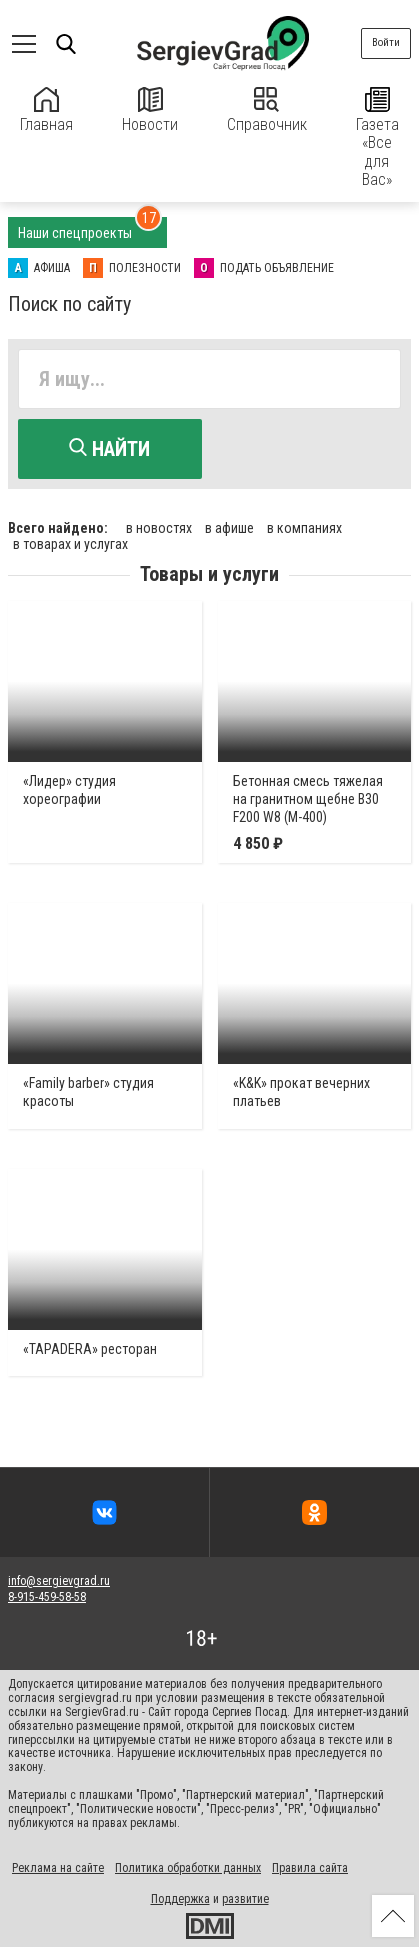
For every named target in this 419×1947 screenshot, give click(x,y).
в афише (229, 528)
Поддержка (180, 1899)
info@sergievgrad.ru (59, 1581)
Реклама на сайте (58, 1868)
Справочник (267, 110)
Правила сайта (310, 1868)
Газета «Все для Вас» (377, 138)
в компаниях (304, 528)
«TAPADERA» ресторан (90, 1349)
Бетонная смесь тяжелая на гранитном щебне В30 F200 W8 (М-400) (308, 799)
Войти (386, 42)
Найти (109, 449)
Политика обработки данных (188, 1868)
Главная (46, 110)
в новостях (159, 528)
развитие (245, 1899)
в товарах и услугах (70, 544)
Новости (150, 110)
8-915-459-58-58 (47, 1597)
